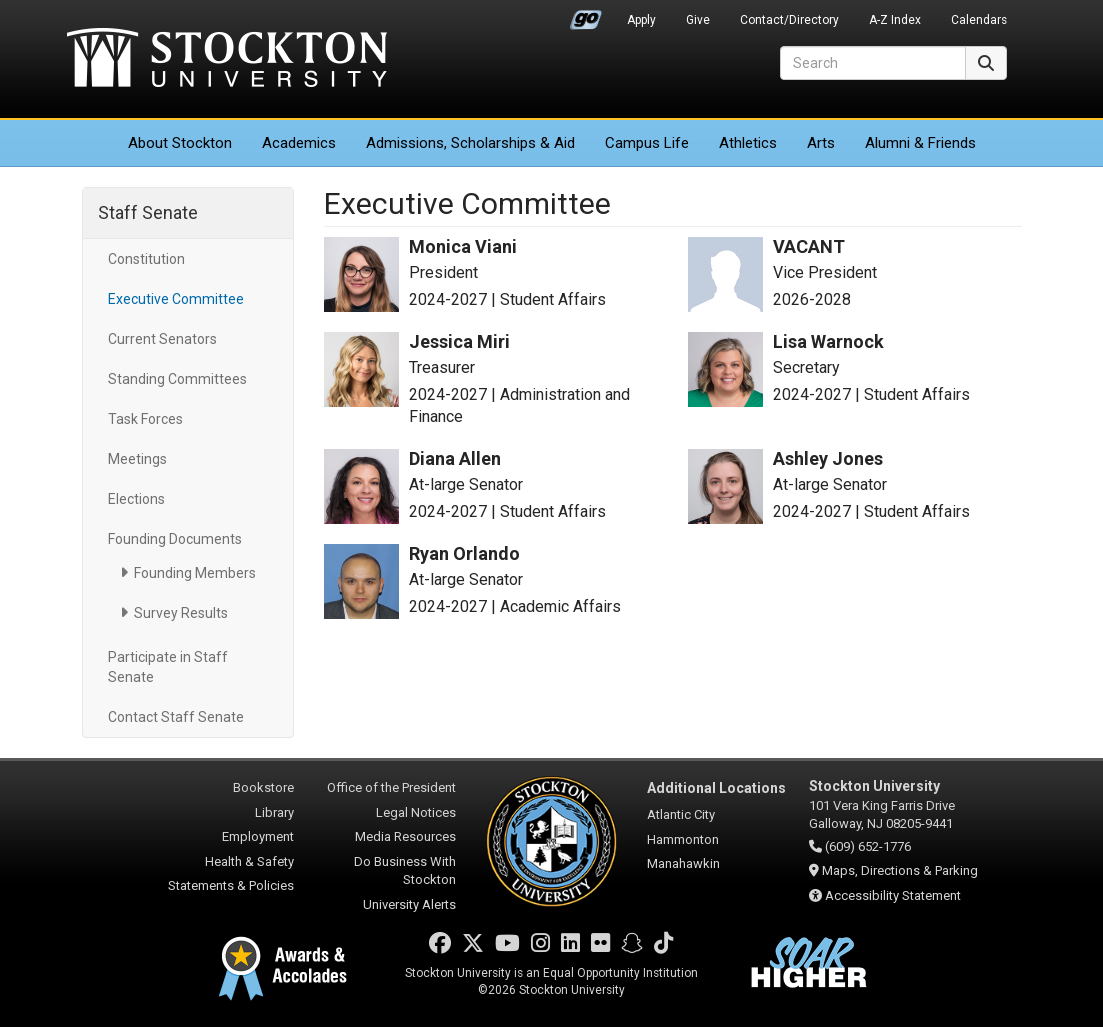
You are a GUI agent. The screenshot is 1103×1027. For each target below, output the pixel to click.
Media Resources (405, 836)
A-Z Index (895, 20)
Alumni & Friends (920, 143)
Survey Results (181, 613)
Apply (641, 20)
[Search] (873, 63)
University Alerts (409, 904)
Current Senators (162, 339)
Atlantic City (681, 814)
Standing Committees (177, 379)
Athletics (748, 143)
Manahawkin (683, 863)
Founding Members (195, 573)
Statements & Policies (231, 885)
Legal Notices (416, 812)
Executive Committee (176, 299)
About (180, 143)
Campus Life (647, 143)
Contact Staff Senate (176, 717)
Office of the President (391, 787)
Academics (299, 143)
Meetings (137, 459)
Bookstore (263, 787)
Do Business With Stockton (405, 871)
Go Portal (586, 15)
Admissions (470, 143)
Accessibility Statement (893, 895)
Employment (258, 836)
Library (274, 812)
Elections (136, 499)
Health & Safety (249, 861)
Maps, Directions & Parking (900, 870)
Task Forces (145, 419)
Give (698, 20)
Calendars (979, 20)
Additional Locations (716, 788)
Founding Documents (175, 539)
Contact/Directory (789, 20)
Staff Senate (148, 212)
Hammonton (683, 839)
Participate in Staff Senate (168, 667)
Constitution (146, 259)
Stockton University (227, 60)
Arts (821, 143)
